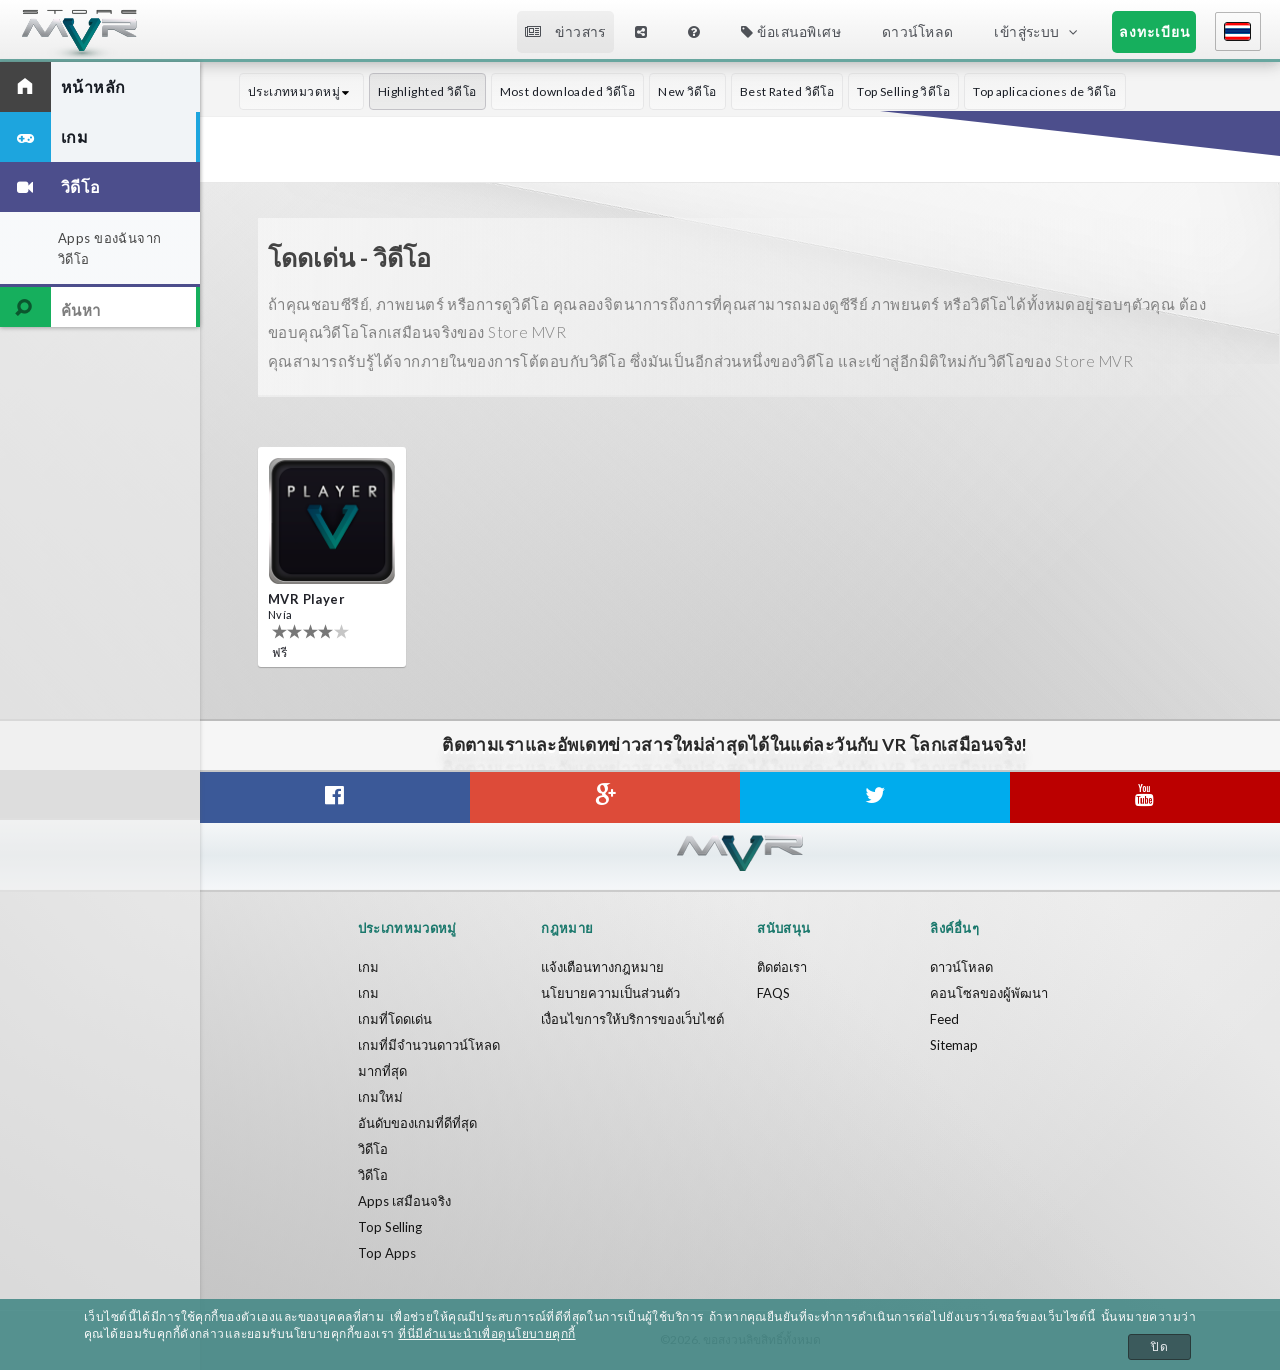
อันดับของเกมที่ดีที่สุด (417, 1123)
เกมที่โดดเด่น (395, 1019)
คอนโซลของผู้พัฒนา (989, 993)
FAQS (773, 993)
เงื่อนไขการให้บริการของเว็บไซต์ (632, 1019)
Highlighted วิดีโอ (427, 91)
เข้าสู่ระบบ (1026, 31)
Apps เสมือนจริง (404, 1201)
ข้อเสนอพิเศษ (791, 31)
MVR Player (306, 599)
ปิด (1159, 1347)
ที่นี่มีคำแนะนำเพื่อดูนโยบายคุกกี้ (486, 1334)
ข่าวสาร (565, 31)
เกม (368, 967)
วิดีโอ (373, 1149)
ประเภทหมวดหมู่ (301, 91)
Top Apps (387, 1253)
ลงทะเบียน (1154, 31)
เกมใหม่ (380, 1097)
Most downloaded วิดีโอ (568, 91)
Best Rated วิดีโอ (787, 91)
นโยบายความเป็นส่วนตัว (610, 993)
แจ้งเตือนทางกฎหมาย (602, 967)
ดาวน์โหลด (917, 31)
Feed (944, 1019)
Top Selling (390, 1227)
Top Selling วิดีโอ (903, 91)
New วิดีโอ (687, 91)
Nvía (280, 614)
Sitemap (954, 1045)
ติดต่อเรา (782, 967)
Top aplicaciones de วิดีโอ (1044, 91)
